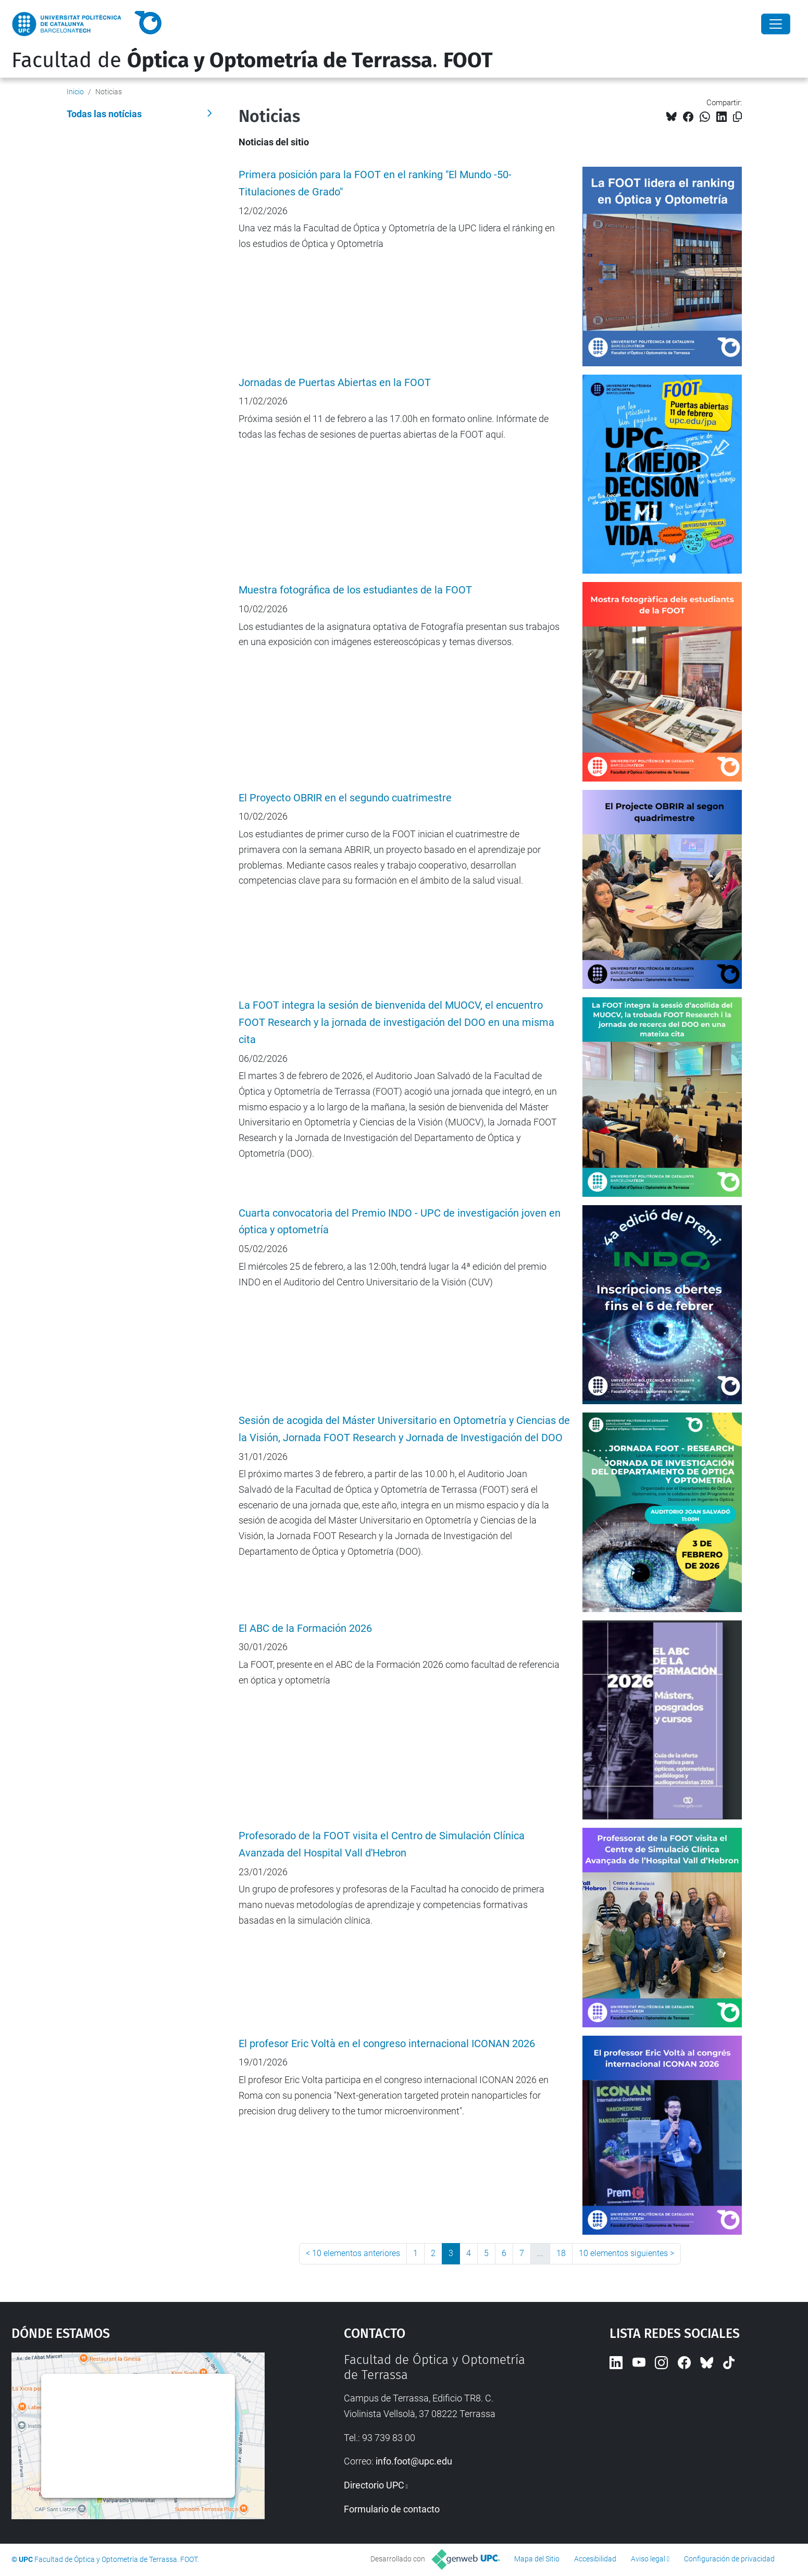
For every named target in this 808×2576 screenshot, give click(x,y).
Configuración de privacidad (729, 2559)
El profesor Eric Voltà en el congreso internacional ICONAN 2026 (387, 2044)
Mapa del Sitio (537, 2559)
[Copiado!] (737, 117)
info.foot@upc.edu (414, 2461)
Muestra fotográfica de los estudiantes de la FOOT (355, 590)
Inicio (75, 92)
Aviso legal (648, 2559)
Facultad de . (252, 60)
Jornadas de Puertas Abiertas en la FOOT (335, 383)
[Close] (775, 24)
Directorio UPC (374, 2485)
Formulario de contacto (392, 2509)
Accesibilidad (595, 2559)
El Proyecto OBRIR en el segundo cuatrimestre (345, 798)
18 (561, 2253)
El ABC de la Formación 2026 (305, 1628)
